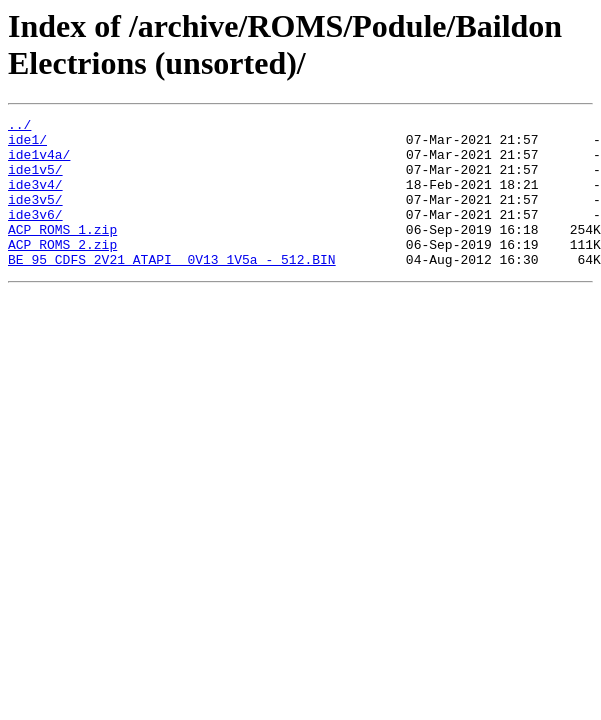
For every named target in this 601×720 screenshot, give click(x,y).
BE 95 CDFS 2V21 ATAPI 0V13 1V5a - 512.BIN (172, 289)
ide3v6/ (35, 235)
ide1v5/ (35, 181)
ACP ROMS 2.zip (62, 271)
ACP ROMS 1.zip (62, 253)
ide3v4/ (35, 199)
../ (19, 127)
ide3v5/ (35, 217)
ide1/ (27, 145)
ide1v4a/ (39, 163)
